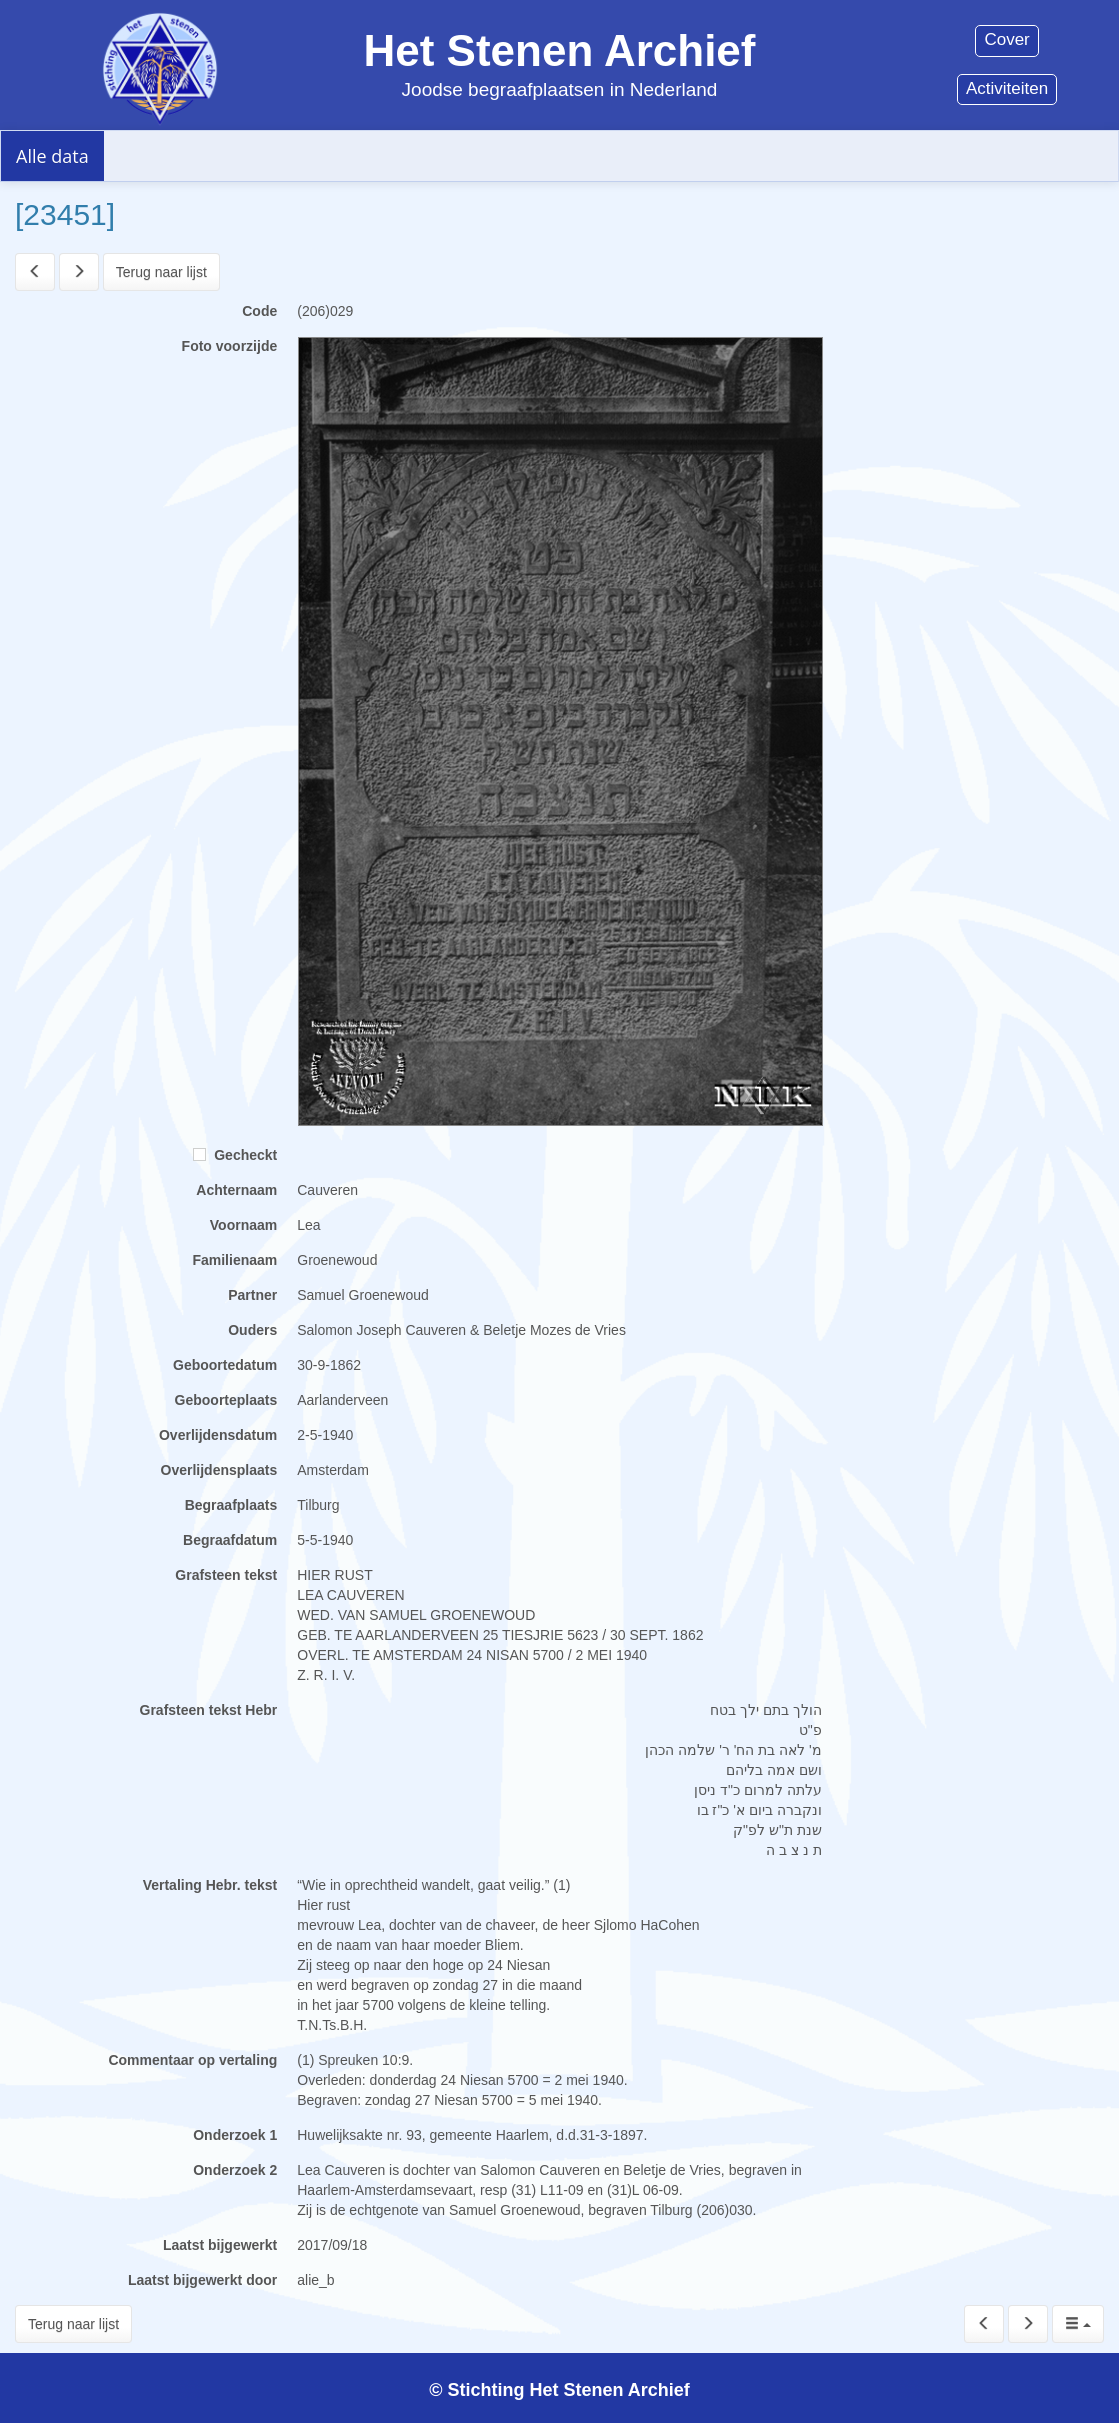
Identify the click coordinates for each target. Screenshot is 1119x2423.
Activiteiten (1007, 88)
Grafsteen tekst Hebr (209, 1710)
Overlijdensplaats (219, 1470)
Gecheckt (235, 1155)
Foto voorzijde (230, 346)
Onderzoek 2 (235, 2170)
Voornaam (243, 1225)
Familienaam (234, 1260)
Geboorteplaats (226, 1400)
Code (259, 311)
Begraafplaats (231, 1505)
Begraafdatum (230, 1540)
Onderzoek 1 (235, 2135)
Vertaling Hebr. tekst (210, 1885)
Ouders (252, 1330)
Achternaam (236, 1190)
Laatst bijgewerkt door (202, 2280)
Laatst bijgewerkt (220, 2245)
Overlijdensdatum (218, 1435)
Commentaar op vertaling (192, 2060)
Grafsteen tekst (226, 1575)
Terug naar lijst (161, 272)
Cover (1006, 39)
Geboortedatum (225, 1365)
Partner (252, 1295)
